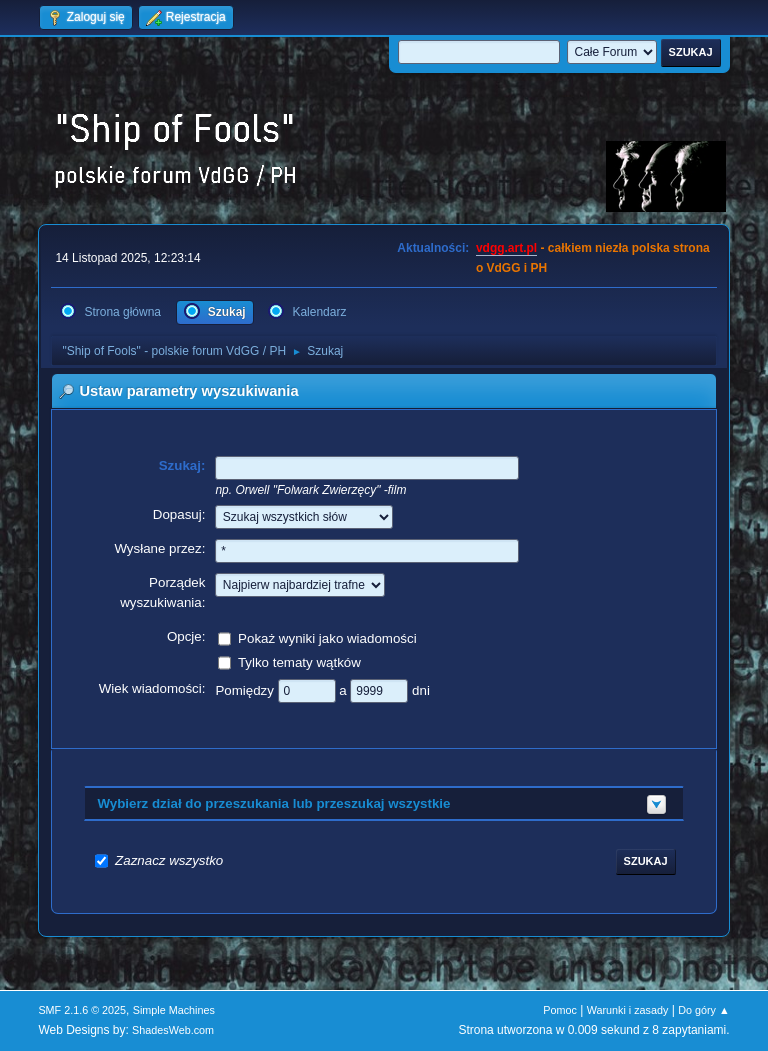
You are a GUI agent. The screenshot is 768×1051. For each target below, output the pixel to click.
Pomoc (560, 1010)
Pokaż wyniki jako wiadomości (327, 637)
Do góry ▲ (703, 1010)
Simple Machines (174, 1010)
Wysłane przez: (159, 548)
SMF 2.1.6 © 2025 (82, 1010)
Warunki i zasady (628, 1010)
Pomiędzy (246, 689)
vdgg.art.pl (506, 248)
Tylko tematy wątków (299, 661)
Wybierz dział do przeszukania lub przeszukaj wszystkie (273, 803)
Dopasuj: (179, 514)
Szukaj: (182, 465)
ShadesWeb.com (173, 1030)
